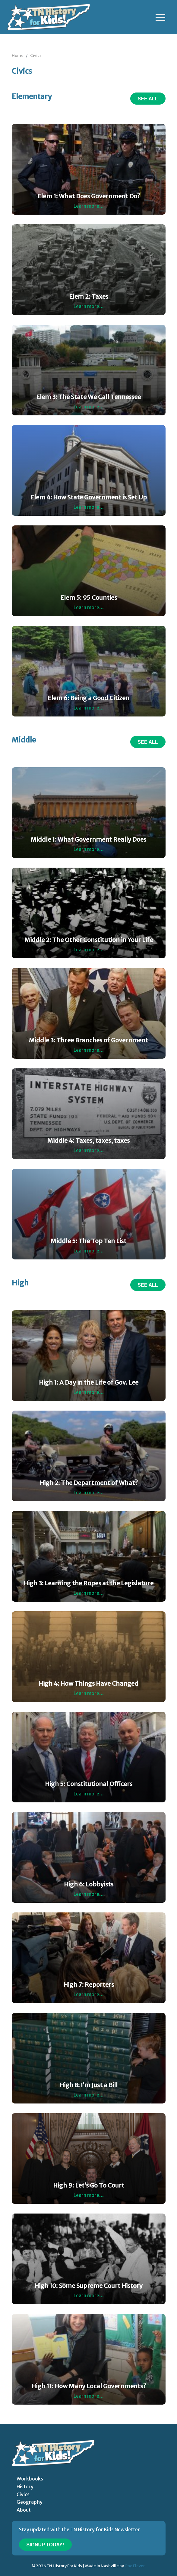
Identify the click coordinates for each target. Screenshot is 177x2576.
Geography (30, 2502)
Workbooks (30, 2479)
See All (148, 98)
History (25, 2486)
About (24, 2510)
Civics (36, 55)
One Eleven (135, 2565)
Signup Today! (45, 2544)
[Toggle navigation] (160, 17)
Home (18, 55)
